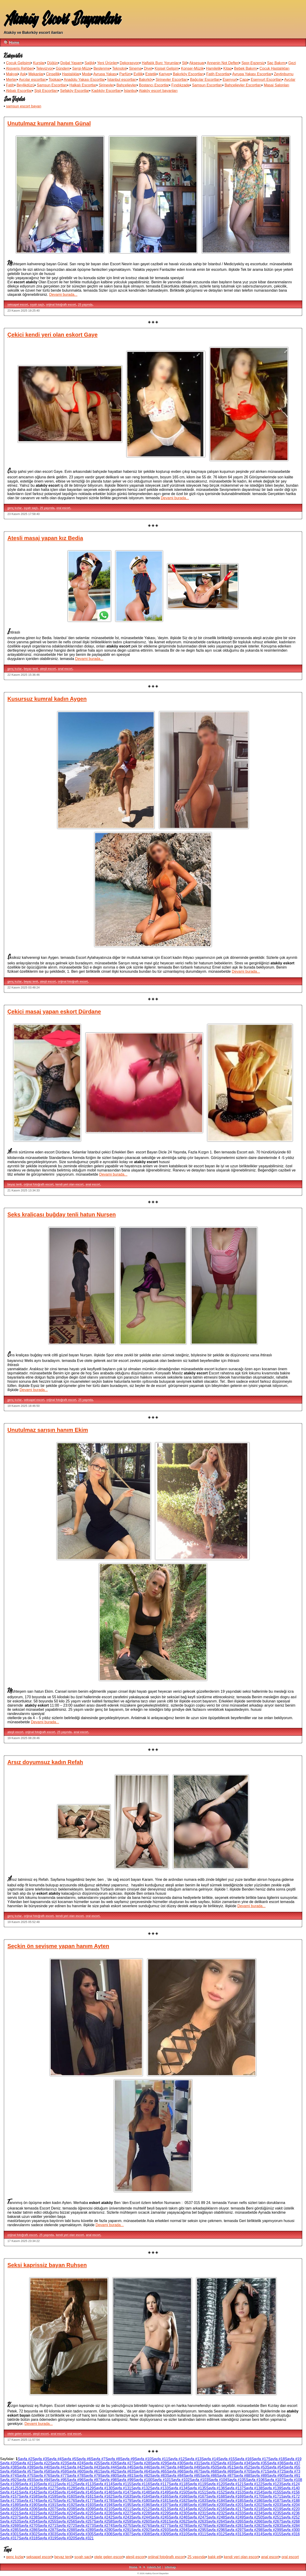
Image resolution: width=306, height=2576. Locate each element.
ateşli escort (48, 668)
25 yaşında (85, 304)
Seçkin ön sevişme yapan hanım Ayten (58, 1946)
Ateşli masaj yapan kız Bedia (45, 538)
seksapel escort (17, 304)
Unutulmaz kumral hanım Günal (49, 123)
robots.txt (154, 2567)
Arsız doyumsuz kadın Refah (45, 1762)
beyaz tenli (31, 668)
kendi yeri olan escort (70, 1184)
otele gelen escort (19, 2433)
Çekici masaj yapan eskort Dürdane (54, 1011)
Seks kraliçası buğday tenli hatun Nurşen (61, 1214)
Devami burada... (63, 295)
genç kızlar (14, 508)
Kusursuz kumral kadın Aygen (47, 699)
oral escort (63, 508)
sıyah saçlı (37, 304)
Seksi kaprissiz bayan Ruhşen (47, 2265)
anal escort (65, 668)
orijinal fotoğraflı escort (61, 304)
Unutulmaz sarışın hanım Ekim (47, 1430)
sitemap (170, 2567)
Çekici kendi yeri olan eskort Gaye (52, 334)
